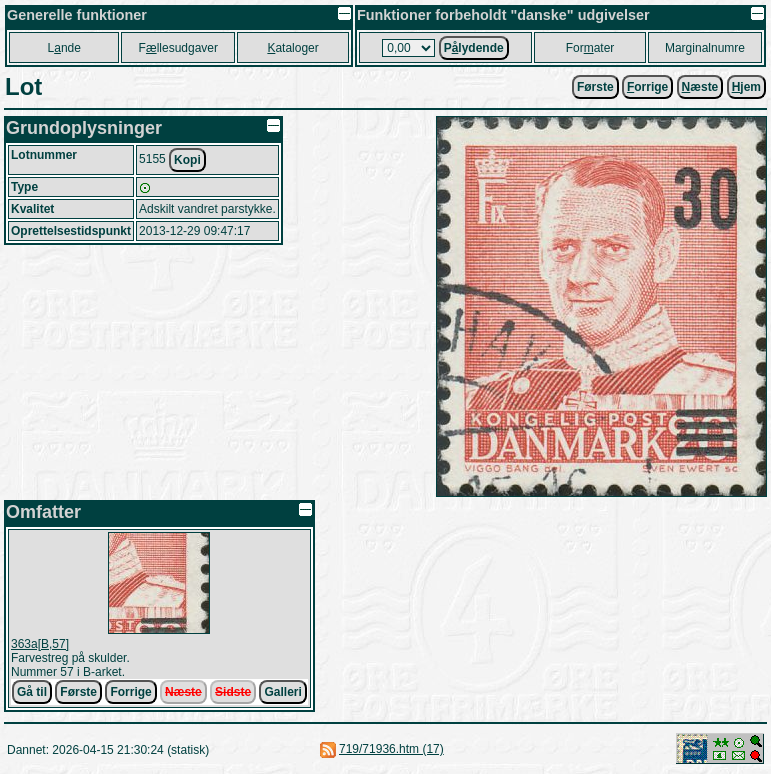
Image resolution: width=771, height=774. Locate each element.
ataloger (292, 48)
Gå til (32, 692)
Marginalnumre (705, 48)
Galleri (282, 692)
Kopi (187, 160)
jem (746, 87)
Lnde (64, 48)
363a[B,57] (40, 644)
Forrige (130, 692)
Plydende (474, 48)
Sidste (233, 692)
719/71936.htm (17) (391, 749)
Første (595, 87)
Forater (590, 48)
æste (700, 87)
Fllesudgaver (178, 48)
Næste (183, 692)
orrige (647, 87)
